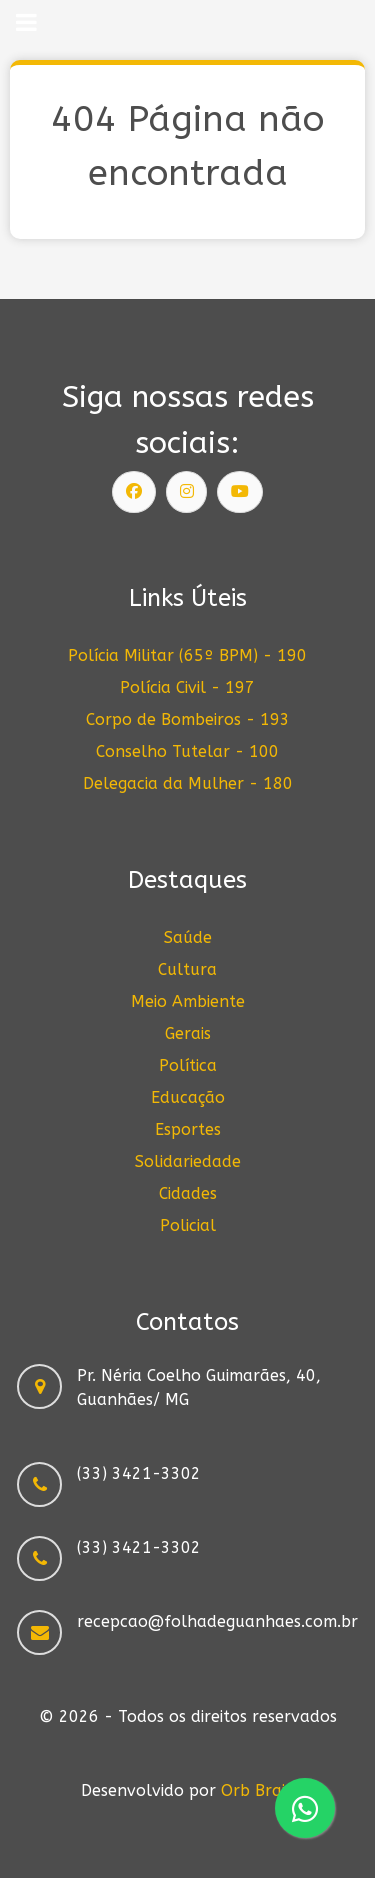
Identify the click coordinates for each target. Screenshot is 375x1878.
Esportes (188, 1129)
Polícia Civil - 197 (187, 687)
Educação (188, 1097)
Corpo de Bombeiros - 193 (188, 719)
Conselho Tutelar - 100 (187, 751)
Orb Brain (258, 1790)
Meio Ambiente (188, 1001)
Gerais (188, 1033)
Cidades (188, 1193)
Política (188, 1065)
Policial (188, 1225)
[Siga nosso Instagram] (187, 492)
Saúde (188, 937)
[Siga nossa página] (134, 492)
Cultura (187, 969)
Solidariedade (188, 1161)
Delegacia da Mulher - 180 (188, 783)
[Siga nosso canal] (240, 492)
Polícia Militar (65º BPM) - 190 (187, 655)
